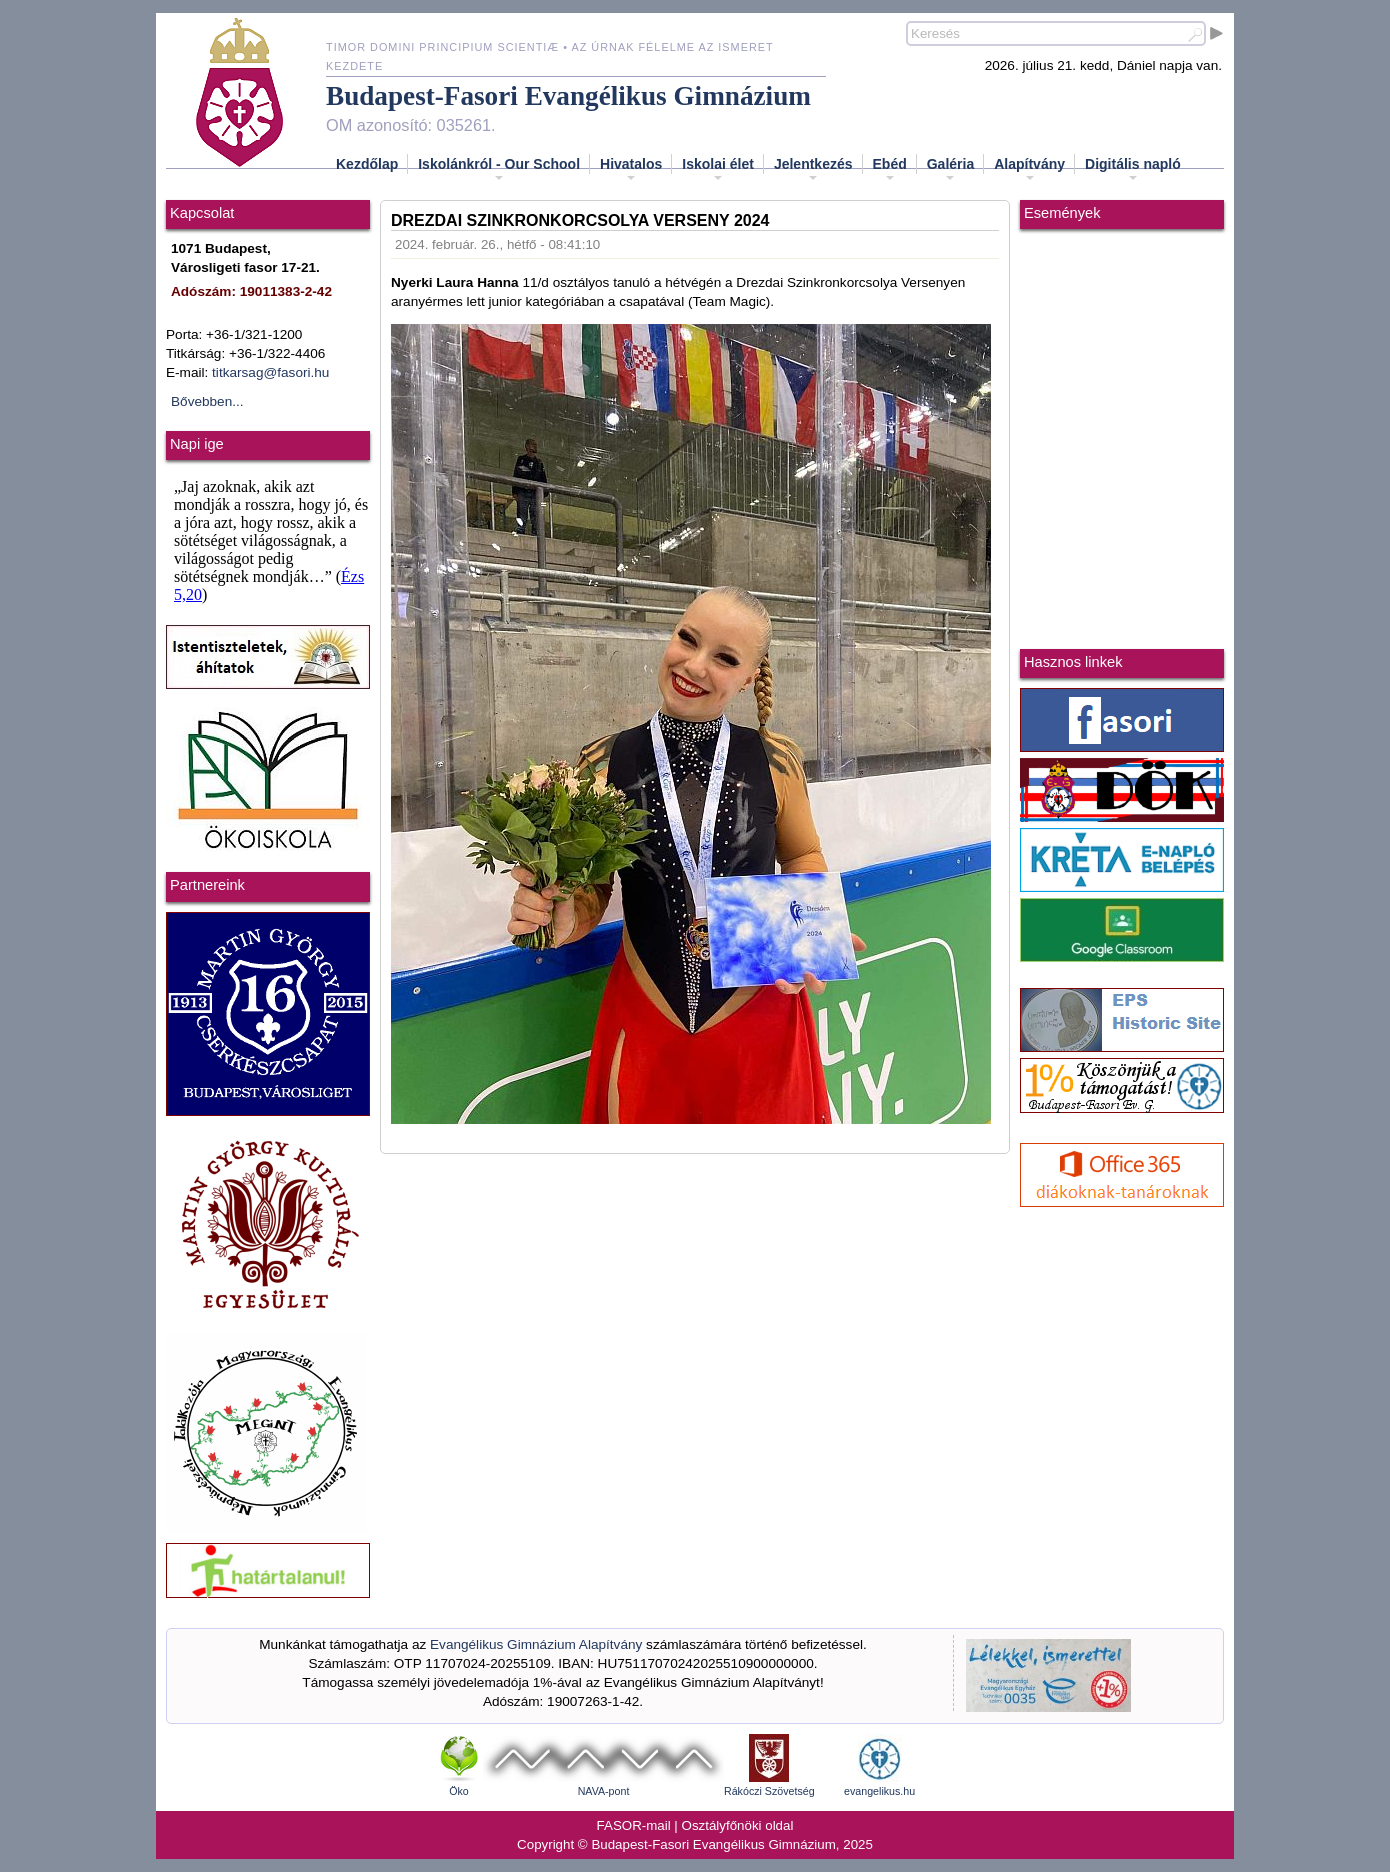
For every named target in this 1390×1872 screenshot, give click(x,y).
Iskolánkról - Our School (499, 170)
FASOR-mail (634, 1825)
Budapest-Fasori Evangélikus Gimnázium (568, 96)
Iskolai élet (718, 170)
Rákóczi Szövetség (769, 1791)
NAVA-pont (604, 1791)
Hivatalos (631, 170)
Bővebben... (207, 401)
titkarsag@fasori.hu (270, 372)
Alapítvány (1029, 170)
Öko (459, 1791)
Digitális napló (1133, 170)
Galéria (950, 170)
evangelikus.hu (879, 1791)
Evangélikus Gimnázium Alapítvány (536, 1644)
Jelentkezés (813, 170)
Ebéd (890, 170)
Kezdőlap (367, 164)
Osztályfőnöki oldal (738, 1825)
